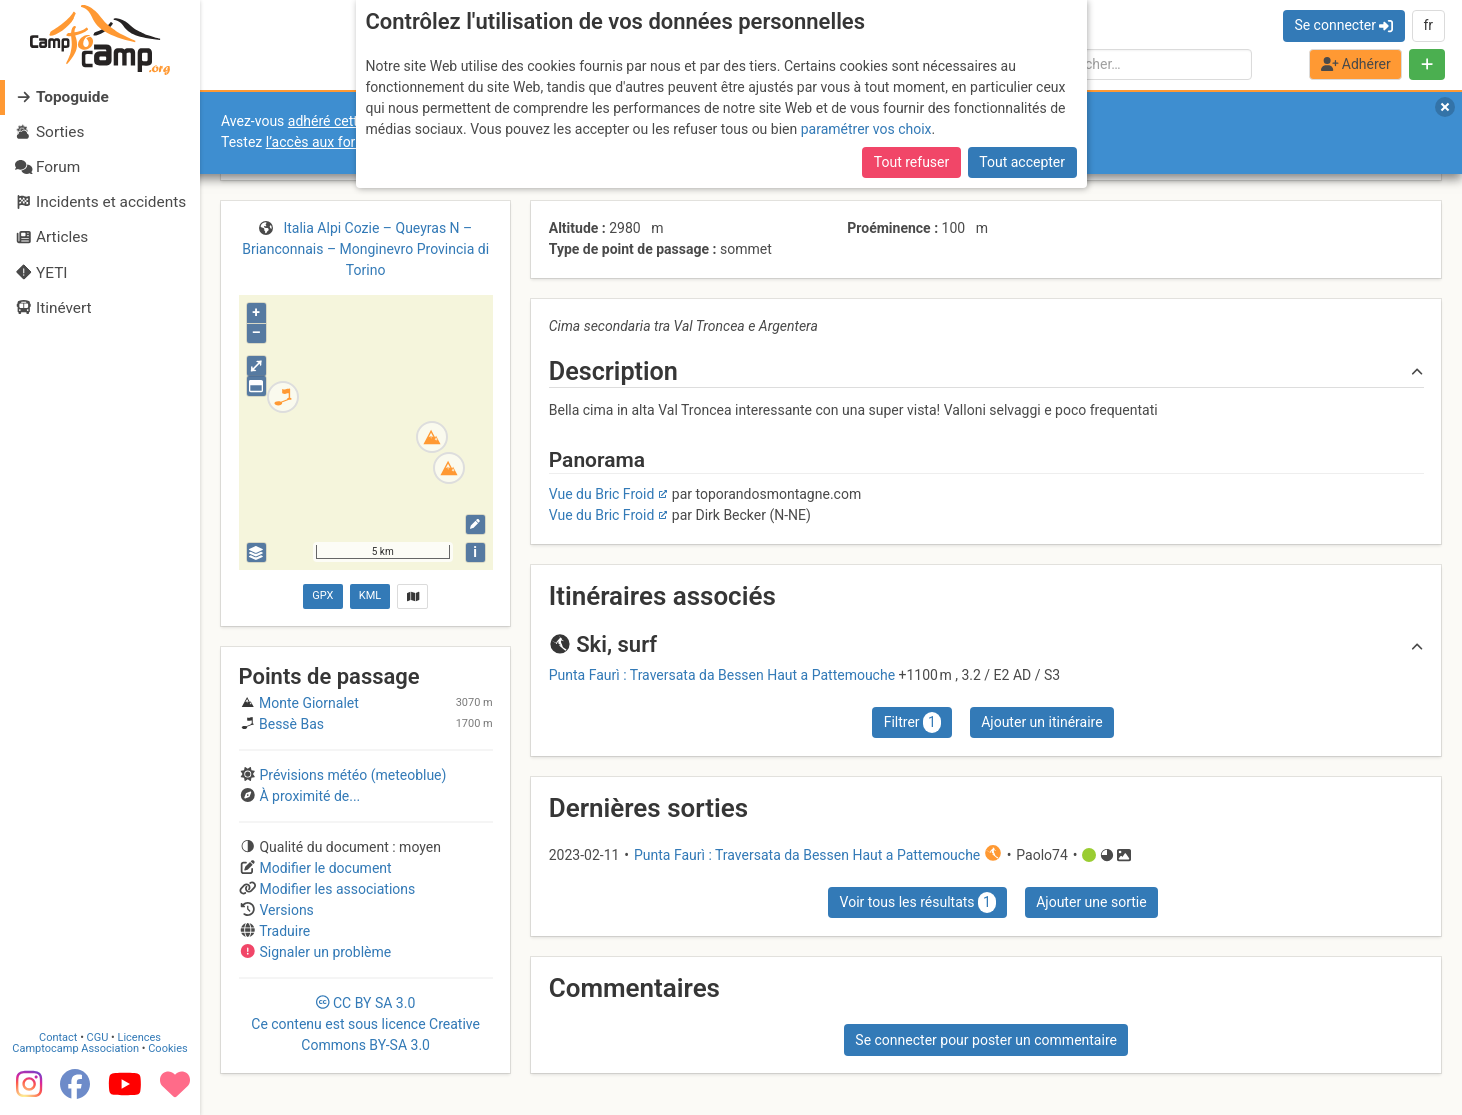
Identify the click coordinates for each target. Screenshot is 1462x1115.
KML (370, 595)
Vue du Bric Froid (602, 494)
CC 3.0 (365, 1024)
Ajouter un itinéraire (1041, 722)
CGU (98, 1034)
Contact (58, 1034)
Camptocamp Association (75, 1045)
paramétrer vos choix (866, 129)
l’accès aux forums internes (351, 142)
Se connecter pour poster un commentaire (986, 1040)
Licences (139, 1034)
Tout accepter (1022, 162)
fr (1428, 25)
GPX (322, 595)
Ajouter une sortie (1091, 902)
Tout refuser (911, 162)
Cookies (167, 1045)
